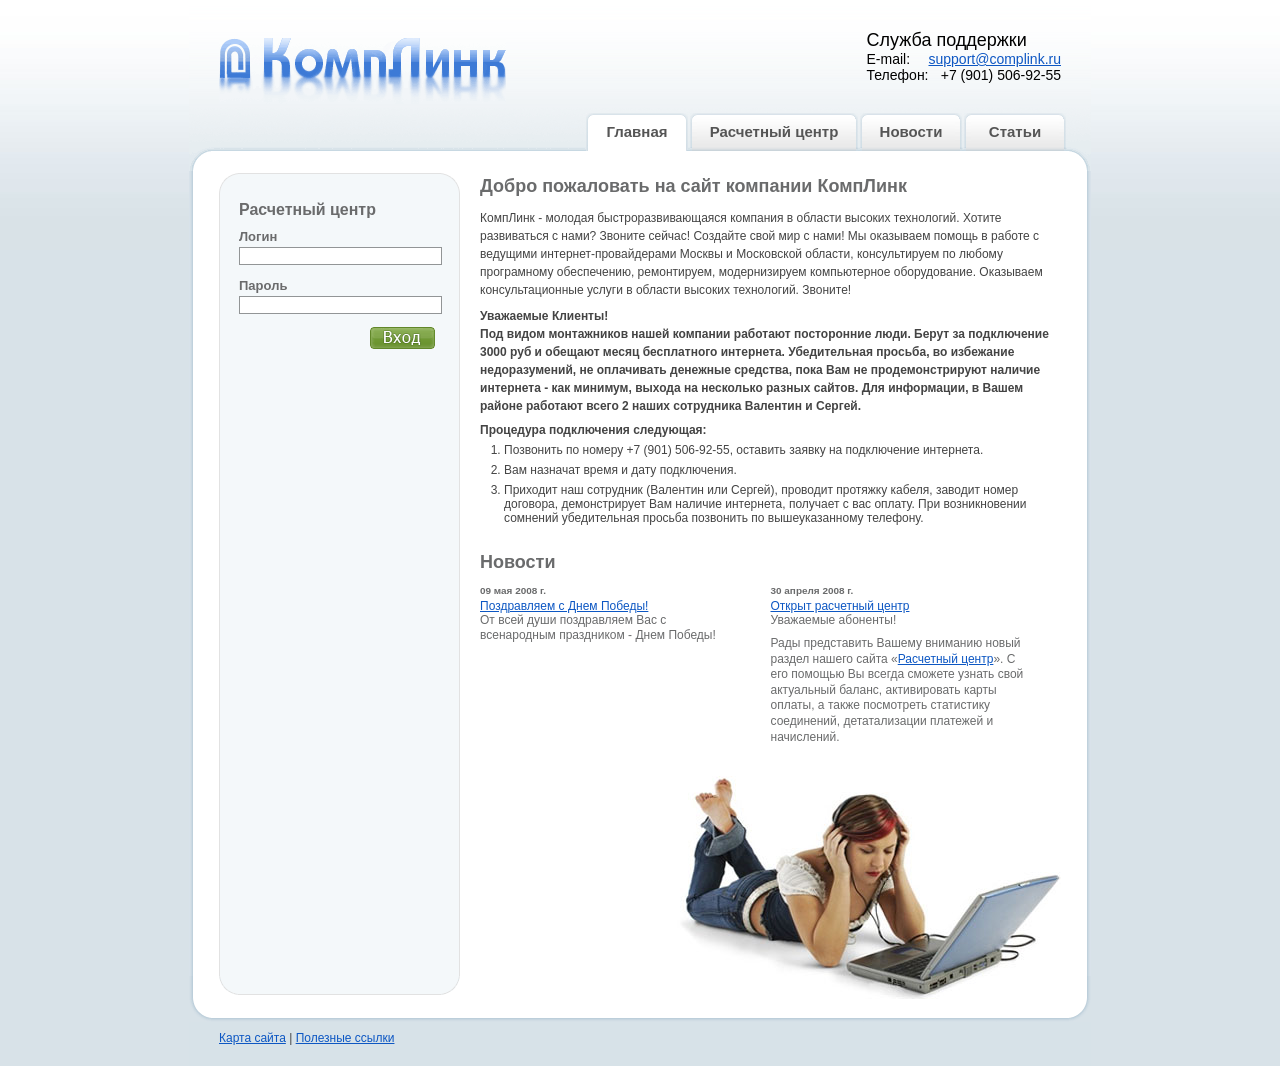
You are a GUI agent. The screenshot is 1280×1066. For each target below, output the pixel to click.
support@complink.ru (995, 59)
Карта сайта (252, 1038)
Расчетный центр (946, 659)
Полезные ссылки (345, 1038)
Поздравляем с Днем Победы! (564, 606)
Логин (258, 236)
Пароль (263, 285)
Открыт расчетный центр (840, 606)
